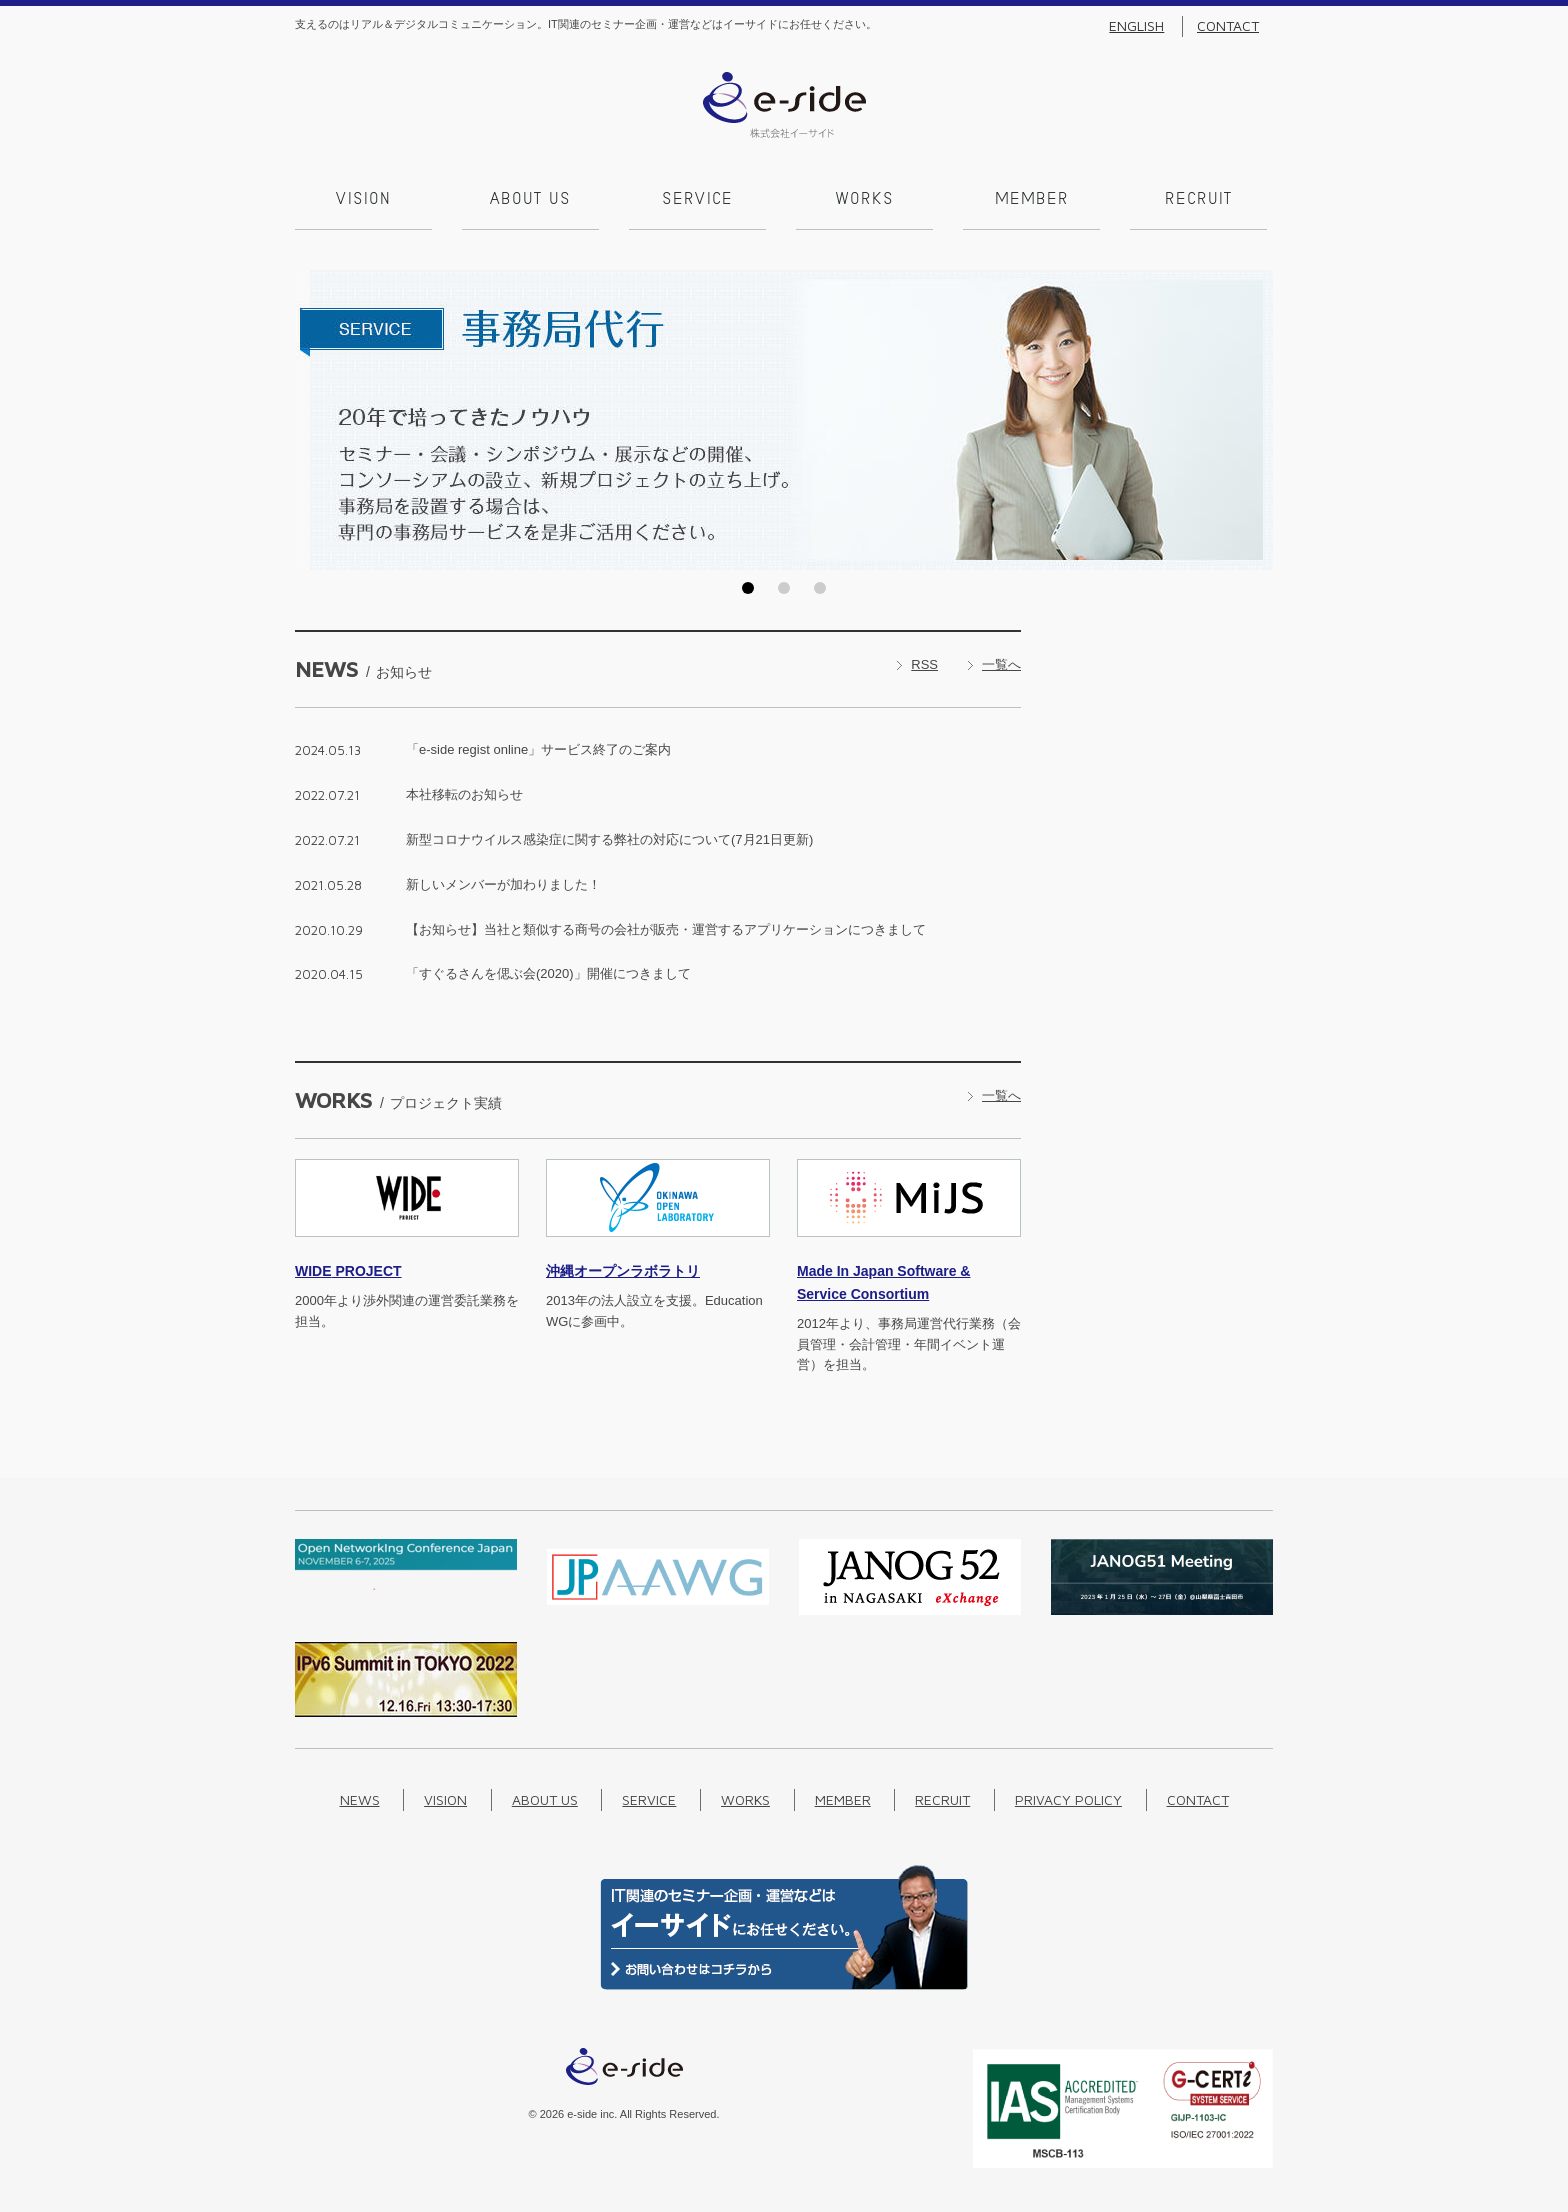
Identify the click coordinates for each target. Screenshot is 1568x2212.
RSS (924, 664)
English (1136, 26)
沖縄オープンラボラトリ (623, 1271)
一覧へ (1001, 664)
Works (865, 200)
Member (1032, 200)
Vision (363, 200)
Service (697, 200)
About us (530, 200)
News (360, 1799)
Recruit (1198, 200)
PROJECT (348, 1271)
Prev (316, 420)
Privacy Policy (1068, 1799)
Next (1252, 420)
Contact (1228, 26)
